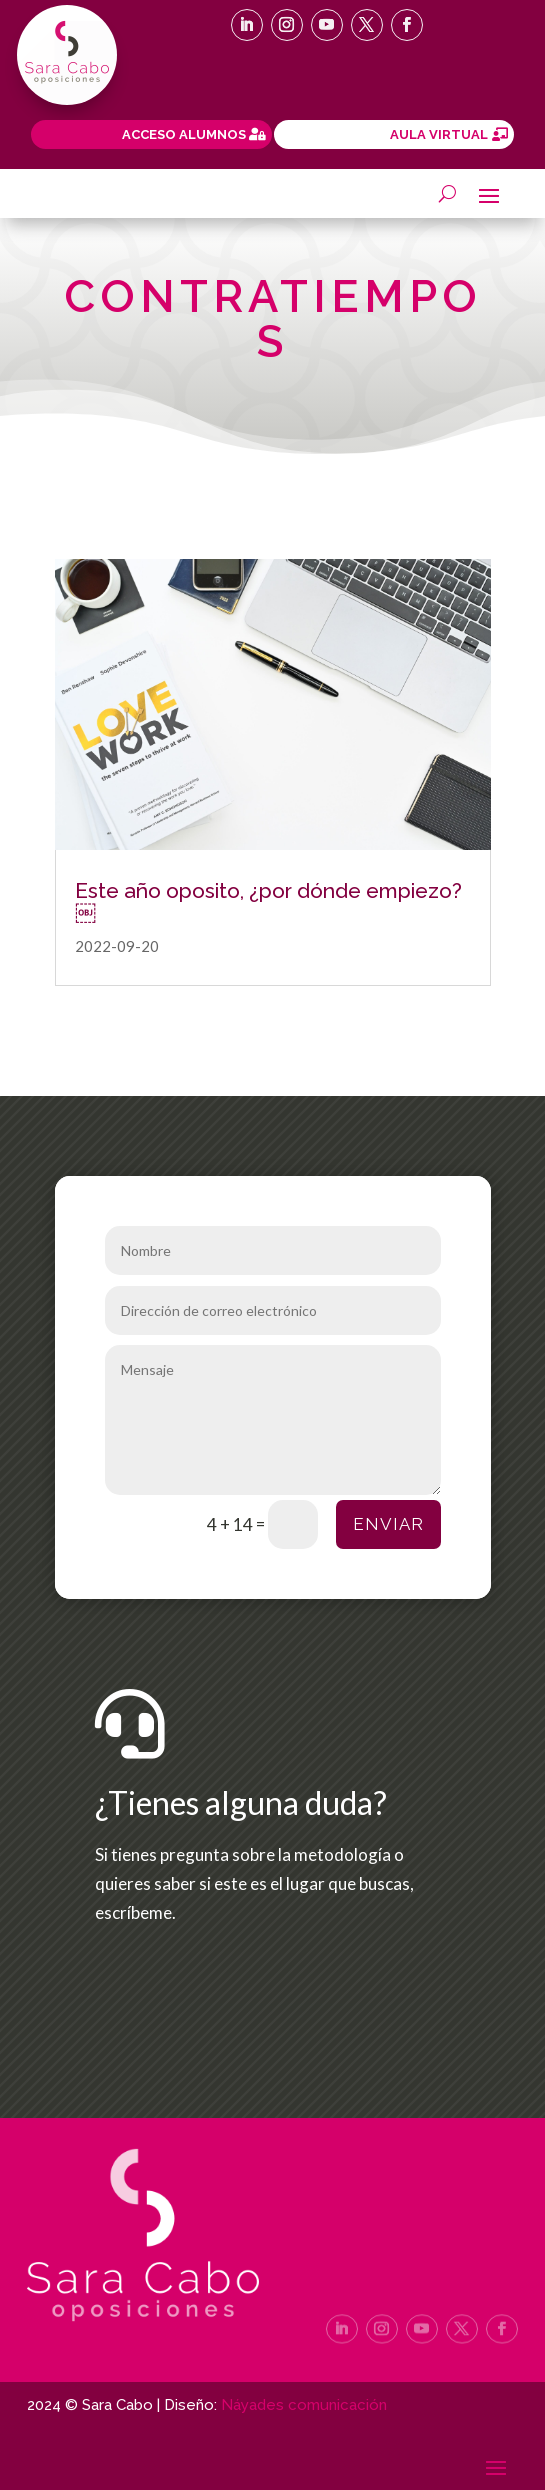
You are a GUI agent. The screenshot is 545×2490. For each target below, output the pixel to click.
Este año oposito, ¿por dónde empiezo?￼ (268, 901)
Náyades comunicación (304, 2405)
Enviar (388, 1524)
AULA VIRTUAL (439, 134)
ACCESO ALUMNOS (184, 134)
